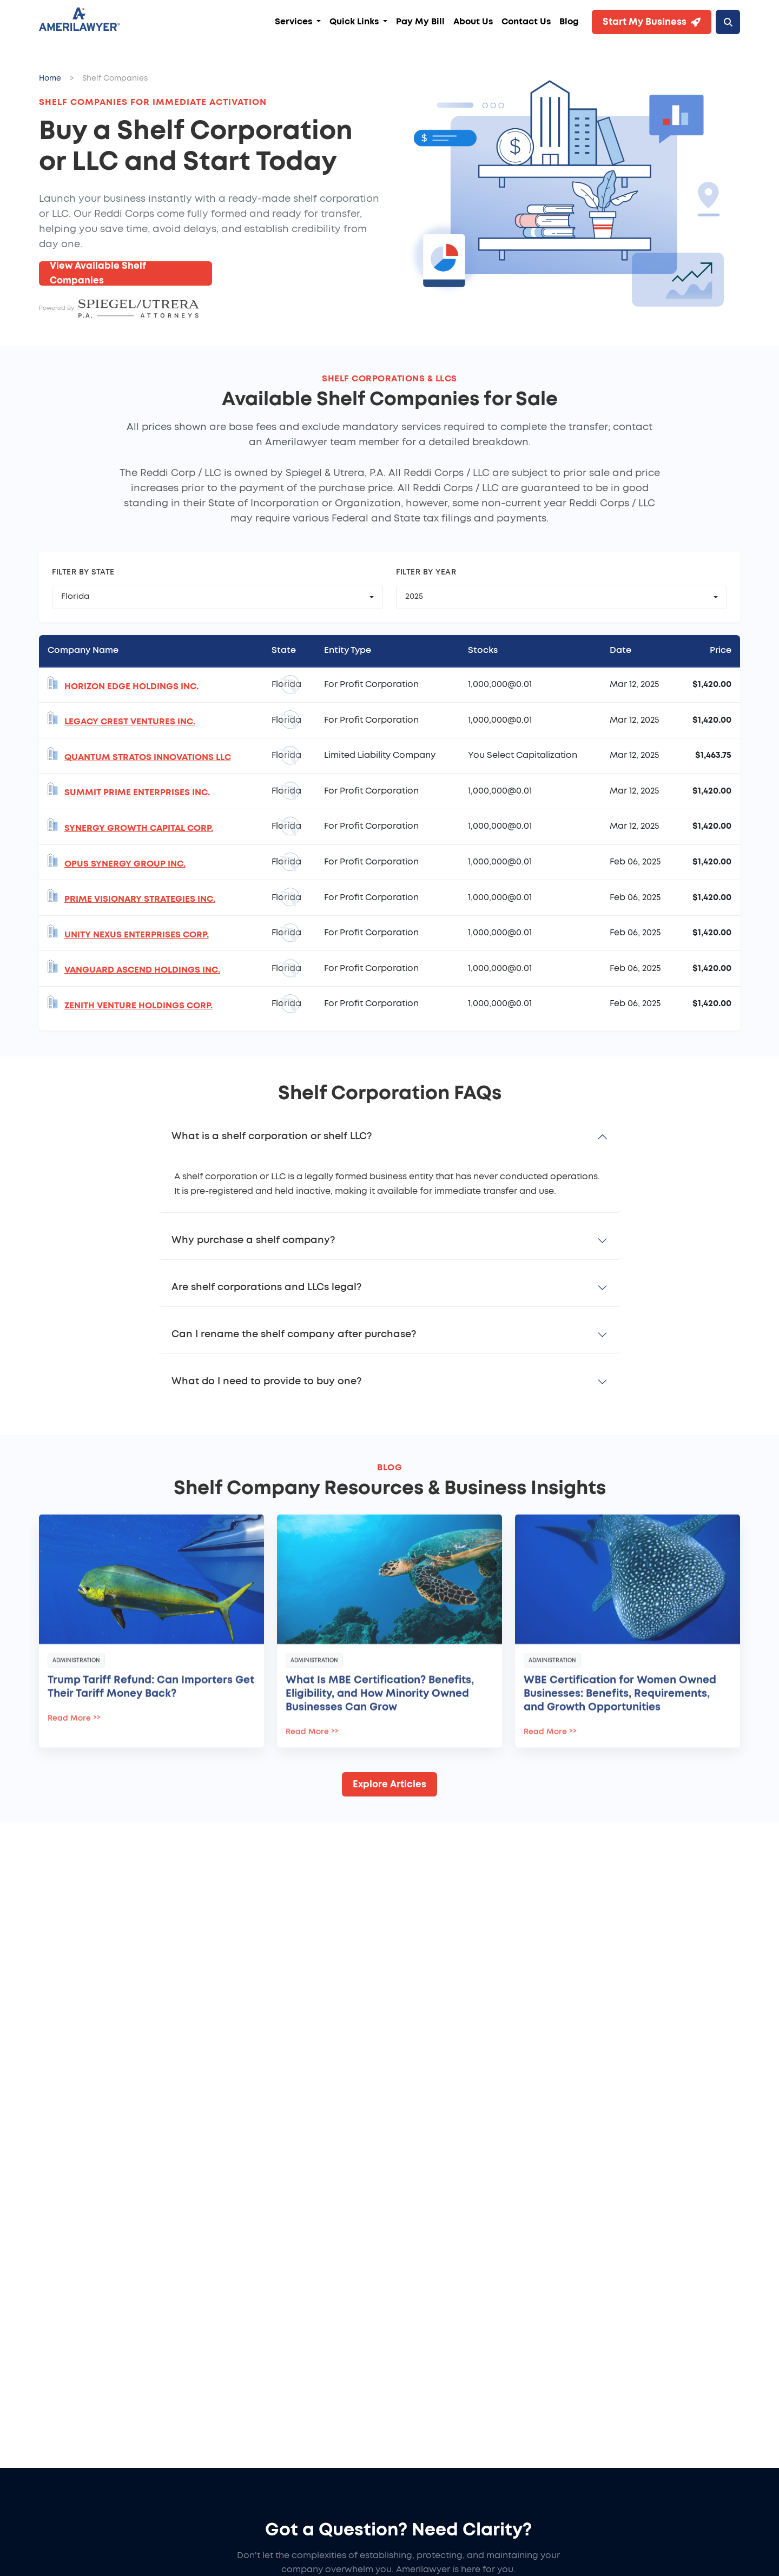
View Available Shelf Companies (98, 273)
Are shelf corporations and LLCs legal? (266, 1287)
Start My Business (652, 22)
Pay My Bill (420, 21)
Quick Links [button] (355, 21)
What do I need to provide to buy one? (266, 1381)
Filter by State (83, 572)
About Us (473, 21)
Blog (569, 21)
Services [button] (294, 21)
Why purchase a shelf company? (253, 1240)
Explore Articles (389, 1784)
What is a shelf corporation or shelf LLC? (271, 1136)
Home (50, 78)
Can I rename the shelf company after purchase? (293, 1334)
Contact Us (526, 21)
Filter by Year (426, 572)
